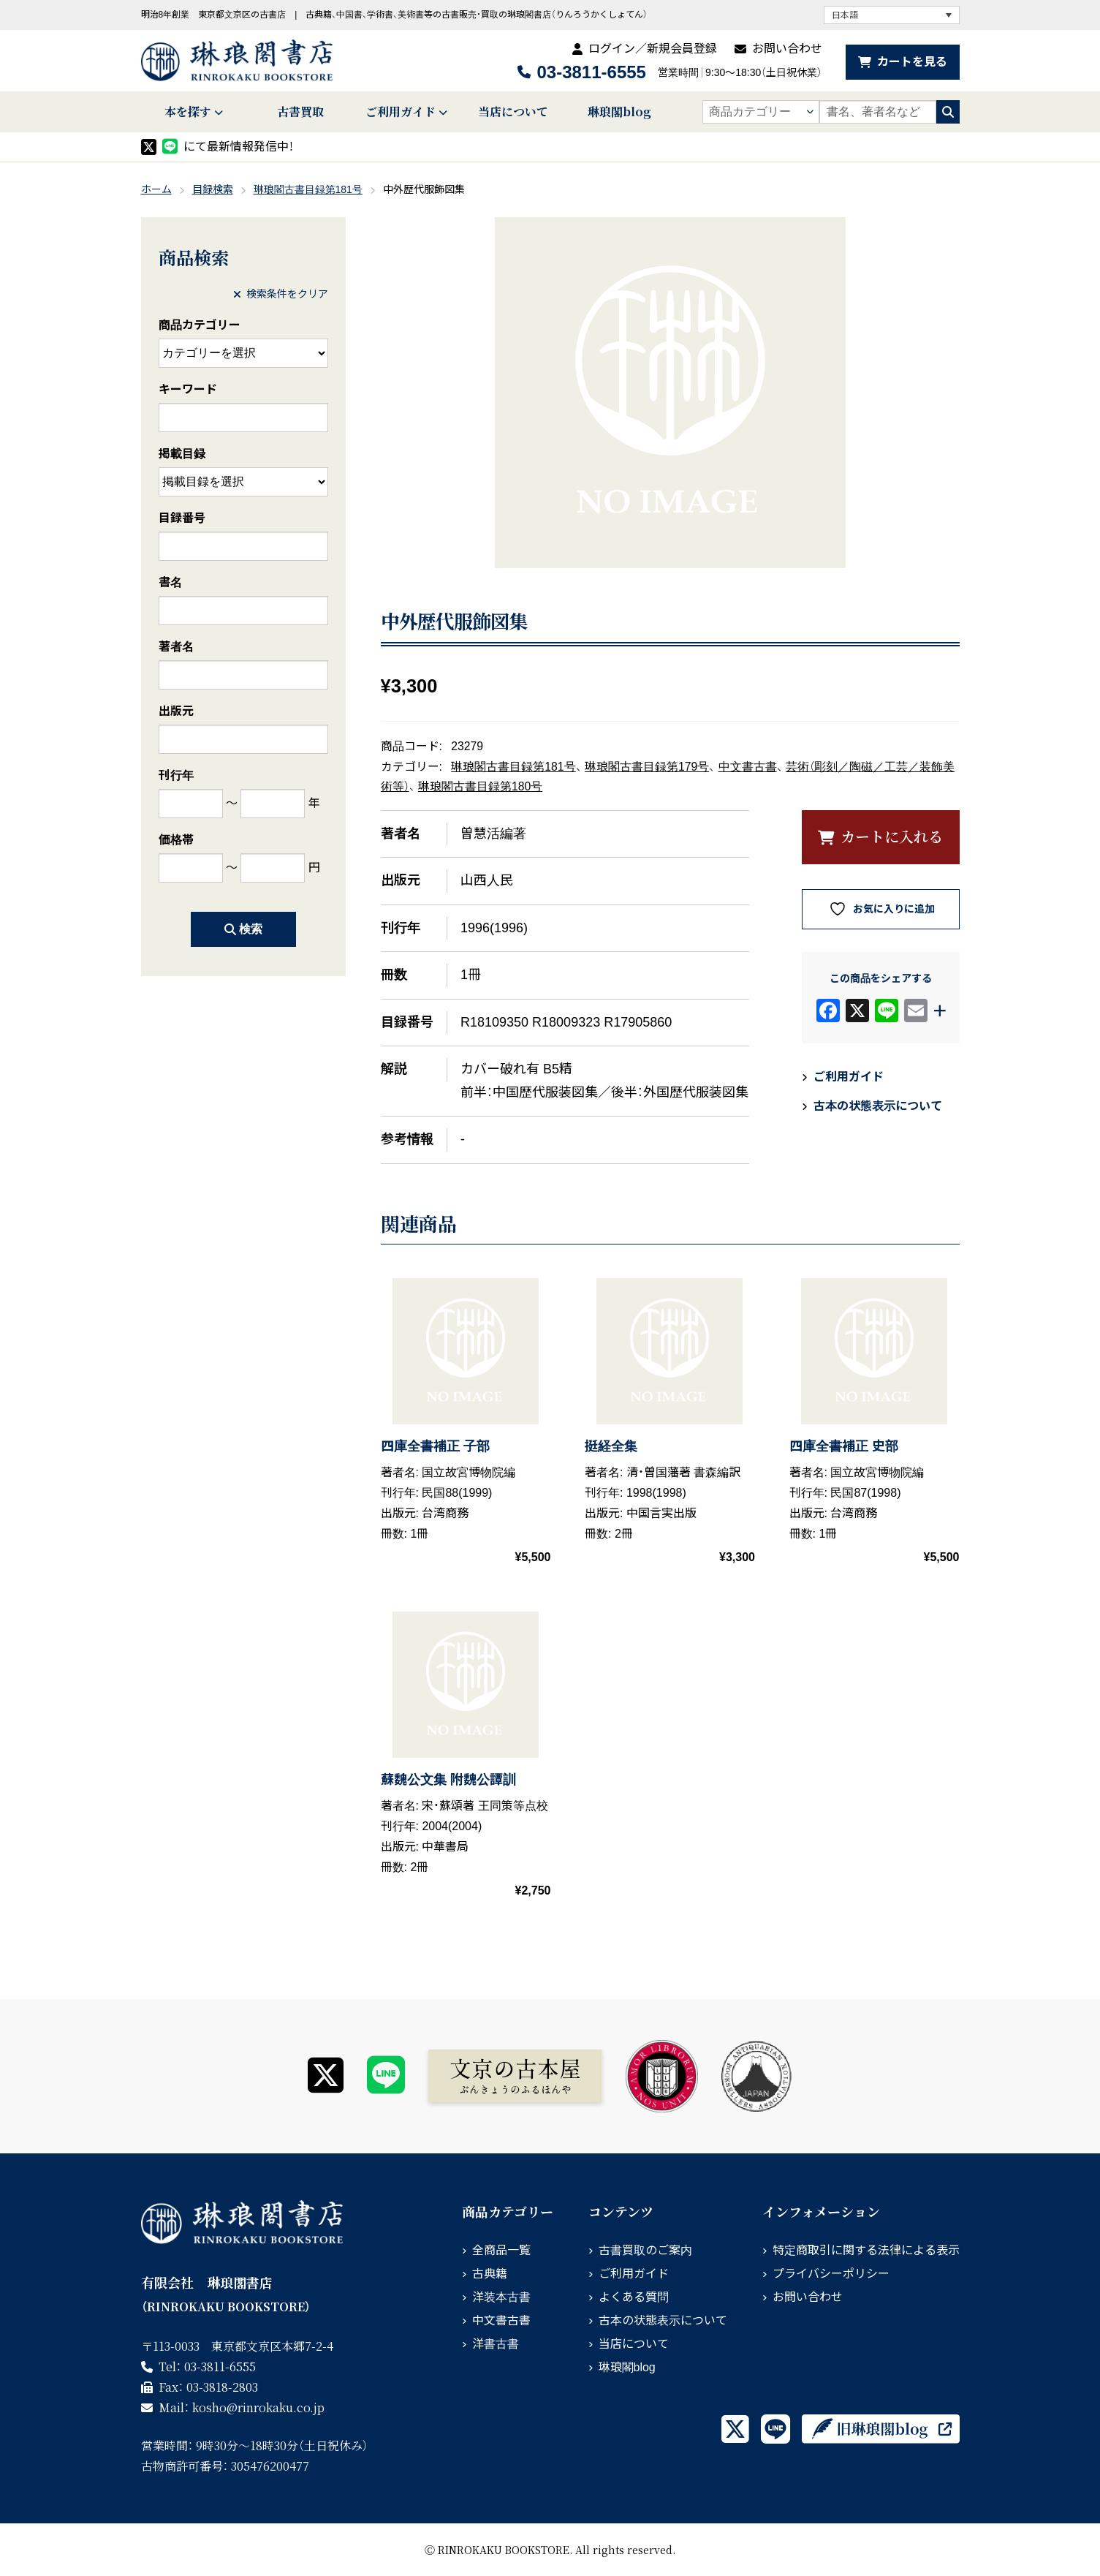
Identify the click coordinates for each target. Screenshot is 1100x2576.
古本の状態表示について (877, 1106)
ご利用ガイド (400, 111)
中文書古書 (747, 766)
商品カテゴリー (199, 325)
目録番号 (182, 518)
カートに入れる (892, 836)
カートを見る (912, 62)
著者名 (176, 647)
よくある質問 (634, 2297)
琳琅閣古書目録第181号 (308, 189)
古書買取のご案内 (645, 2250)
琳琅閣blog (619, 111)
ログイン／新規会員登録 (652, 48)
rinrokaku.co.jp (258, 2407)
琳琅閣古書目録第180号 (480, 786)
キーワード (188, 389)
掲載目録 (182, 453)
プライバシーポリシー (831, 2273)
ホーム (156, 189)
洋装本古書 (501, 2297)
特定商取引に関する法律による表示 (866, 2250)
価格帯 (176, 840)
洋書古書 (495, 2344)
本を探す (187, 111)
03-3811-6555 (590, 72)
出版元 (176, 711)
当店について (513, 111)
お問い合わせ (787, 48)
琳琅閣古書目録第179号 (647, 766)
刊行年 (176, 775)
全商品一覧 (501, 2250)
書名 (170, 582)
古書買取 (300, 111)
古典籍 (489, 2273)
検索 (243, 929)
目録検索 (212, 189)
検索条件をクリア (280, 294)
